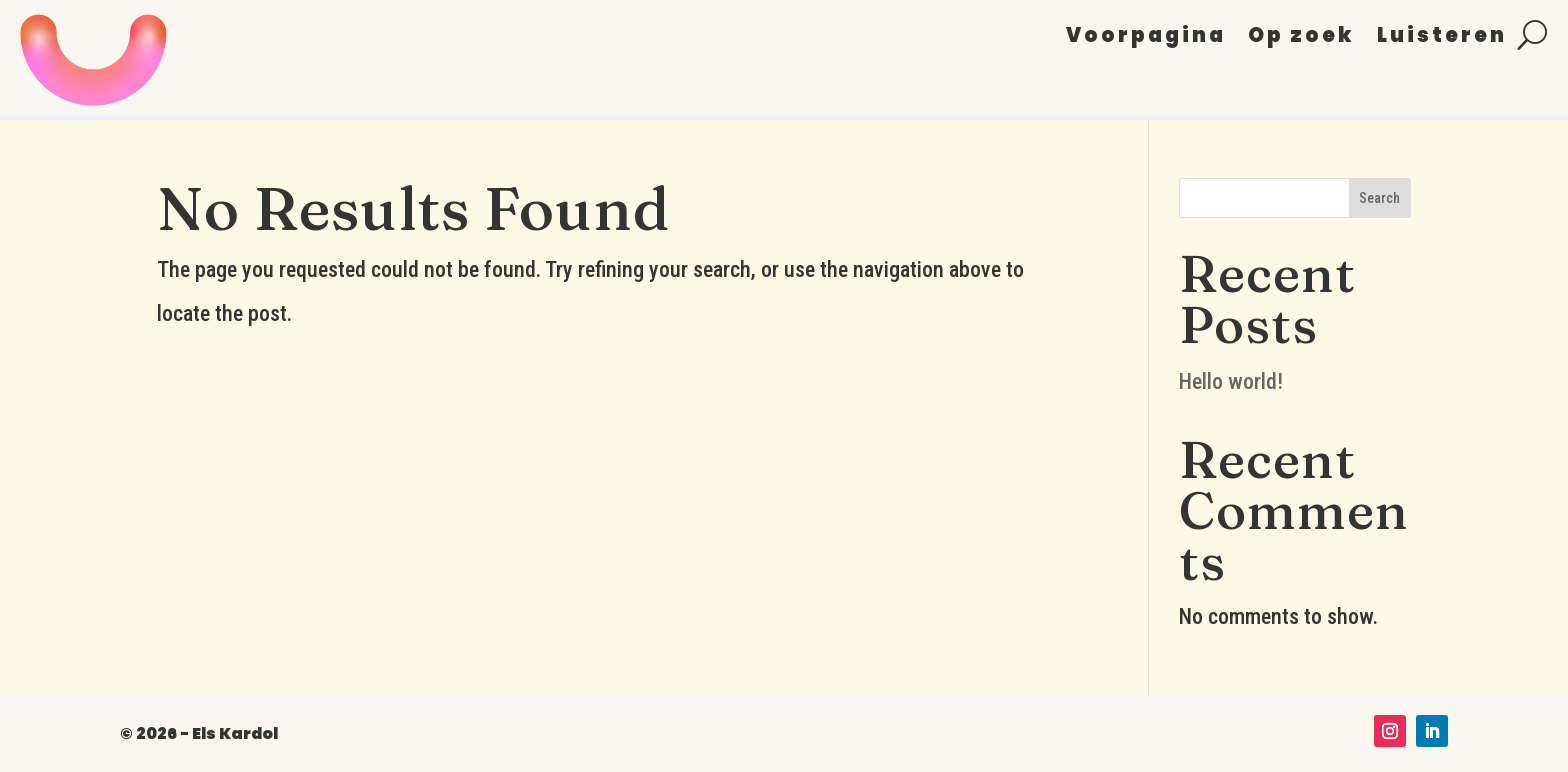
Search (1379, 198)
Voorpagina (1146, 38)
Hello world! (1231, 381)
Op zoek (1301, 38)
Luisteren (1442, 38)
